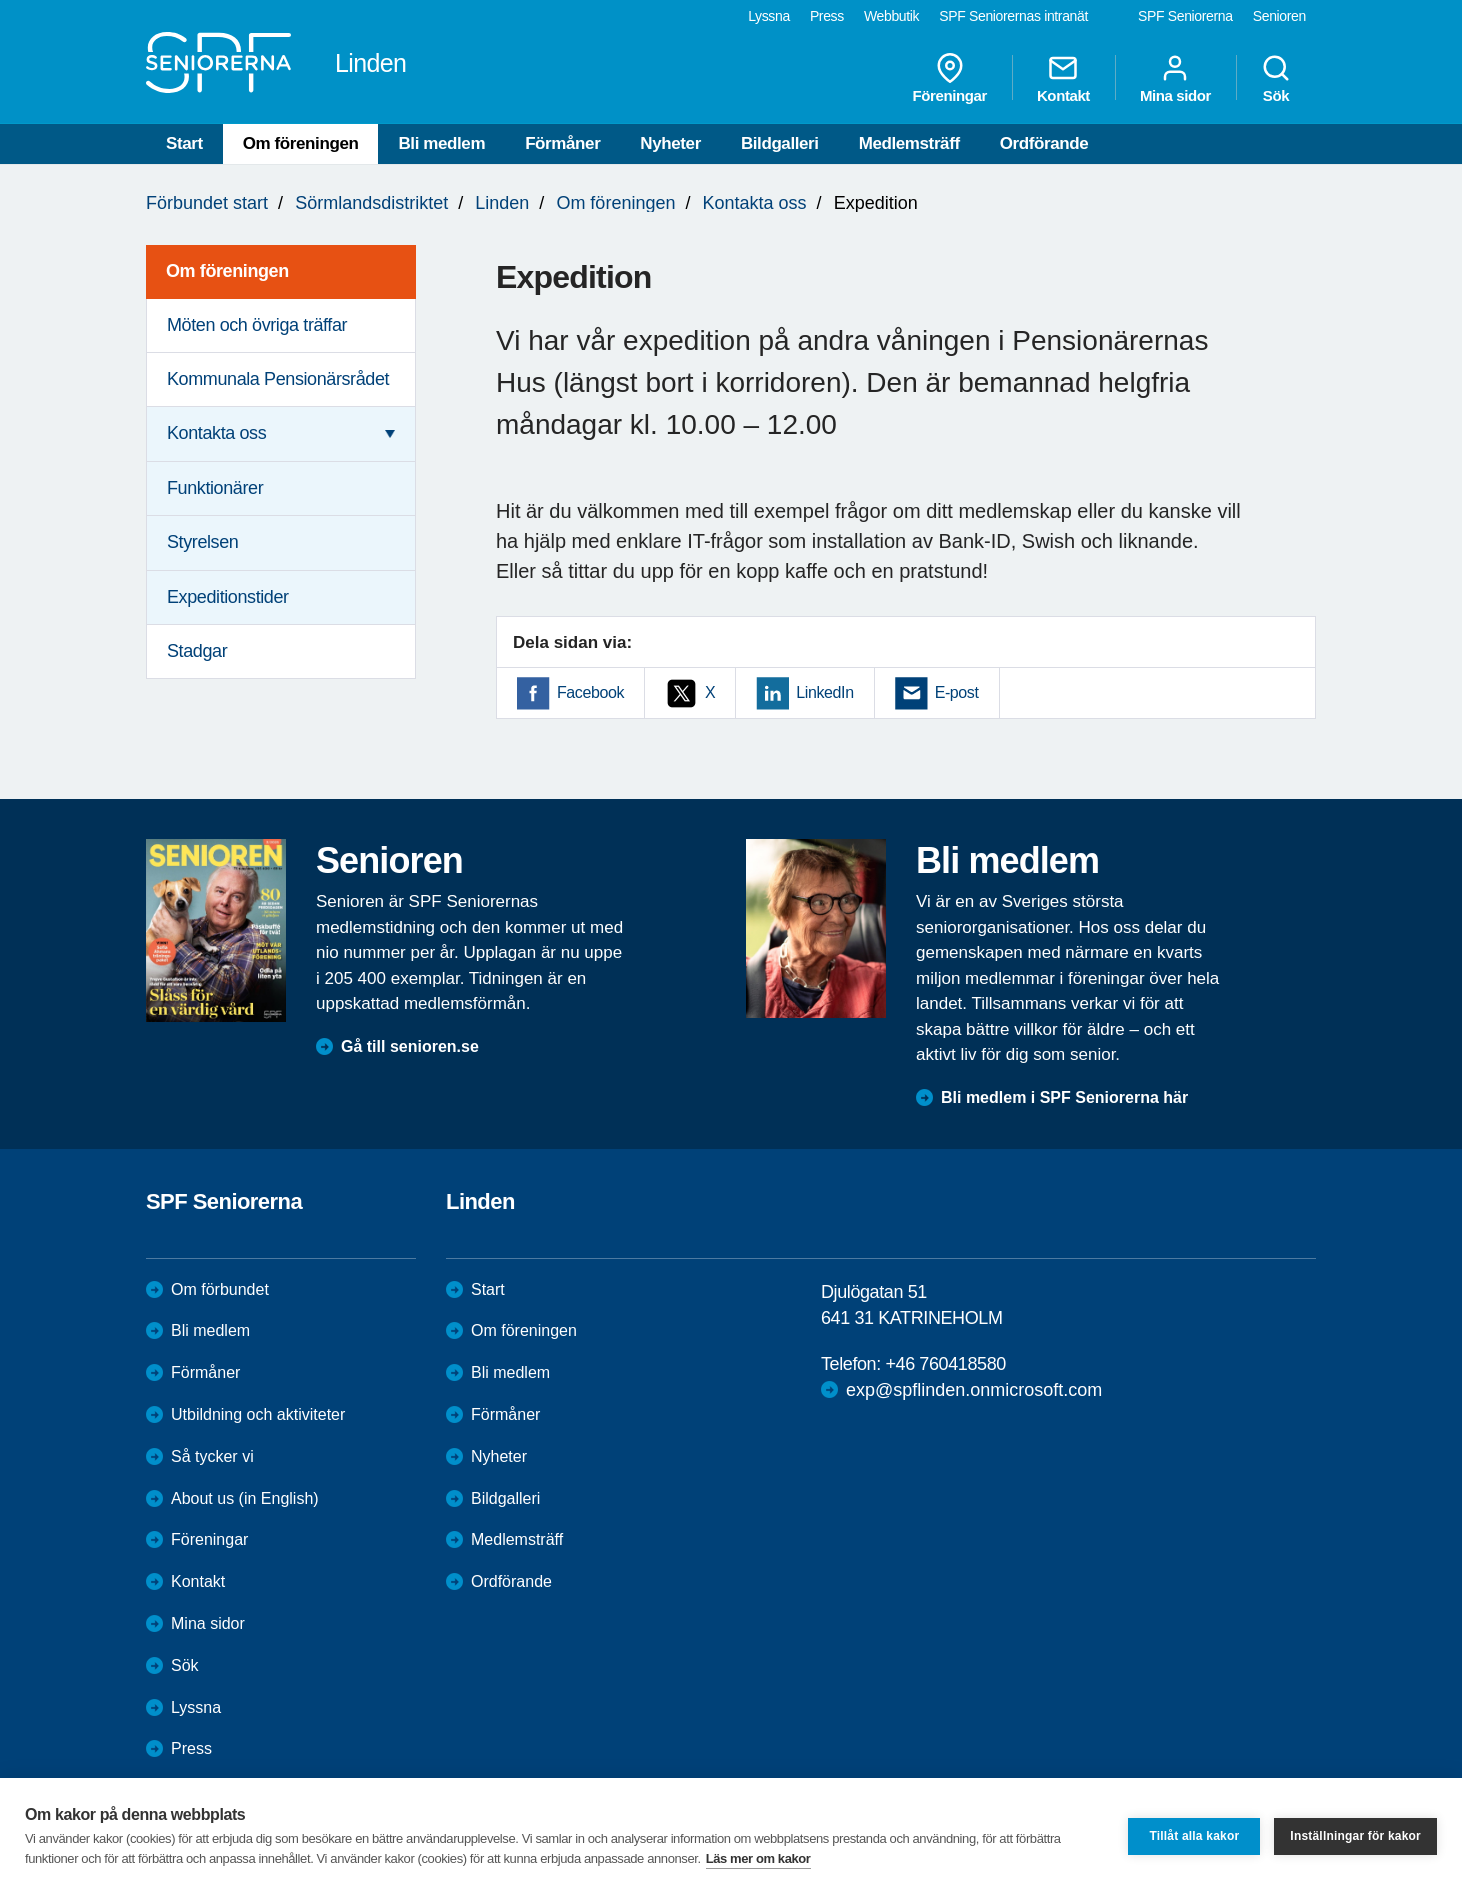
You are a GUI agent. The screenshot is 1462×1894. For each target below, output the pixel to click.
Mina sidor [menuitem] (1175, 78)
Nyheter (670, 143)
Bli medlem (441, 143)
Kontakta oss (755, 203)
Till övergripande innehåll (0, 0)
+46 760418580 (945, 1364)
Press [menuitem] (827, 16)
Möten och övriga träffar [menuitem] (257, 325)
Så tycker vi (212, 1456)
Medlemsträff (909, 143)
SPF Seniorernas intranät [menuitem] (1013, 16)
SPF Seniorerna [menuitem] (1185, 16)
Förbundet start (207, 203)
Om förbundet (220, 1289)
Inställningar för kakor (1355, 1836)
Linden (502, 203)
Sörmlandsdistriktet (371, 203)
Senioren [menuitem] (1279, 16)
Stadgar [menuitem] (197, 651)
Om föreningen (301, 143)
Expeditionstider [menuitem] (228, 597)
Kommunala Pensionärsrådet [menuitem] (278, 379)
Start (184, 143)
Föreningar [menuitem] (950, 78)
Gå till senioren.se (410, 1046)
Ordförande (1044, 143)
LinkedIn (824, 692)
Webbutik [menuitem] (891, 16)
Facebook (590, 692)
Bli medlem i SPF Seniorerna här (1064, 1097)
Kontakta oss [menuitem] (216, 433)
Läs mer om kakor (758, 1858)
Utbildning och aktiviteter (258, 1414)
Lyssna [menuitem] (769, 16)
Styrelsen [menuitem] (202, 542)
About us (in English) (245, 1498)
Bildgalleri (780, 143)
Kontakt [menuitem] (1063, 78)
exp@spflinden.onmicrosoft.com (974, 1390)
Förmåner (562, 143)
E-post (957, 692)
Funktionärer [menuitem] (215, 488)
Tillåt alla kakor (1194, 1836)
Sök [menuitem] (1276, 78)
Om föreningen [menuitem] (227, 271)
